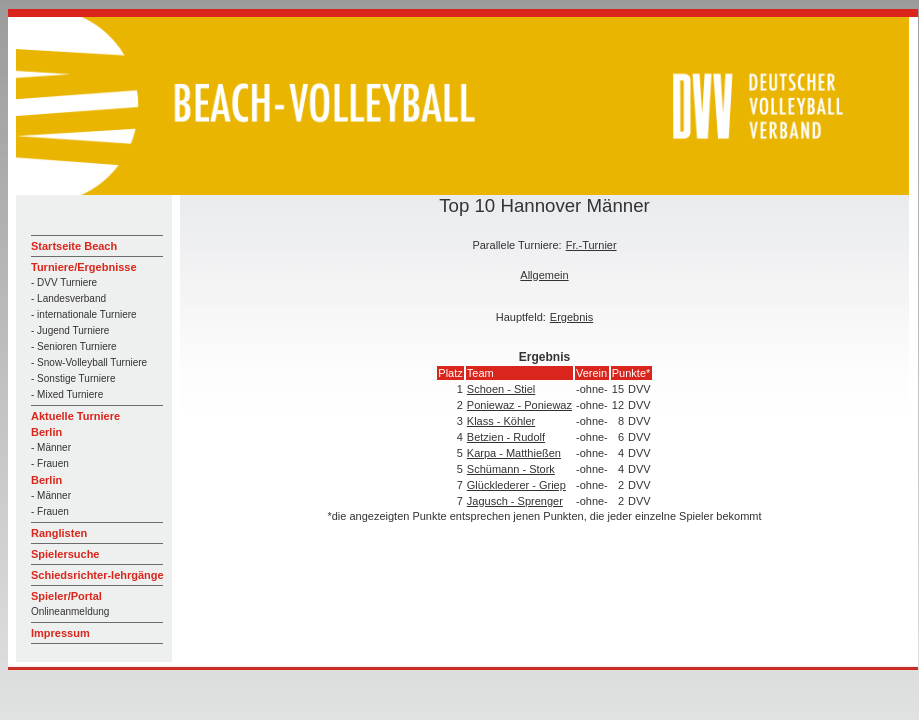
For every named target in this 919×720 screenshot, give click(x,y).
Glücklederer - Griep (516, 485)
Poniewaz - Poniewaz (519, 405)
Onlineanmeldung (70, 611)
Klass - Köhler (501, 421)
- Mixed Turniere (67, 394)
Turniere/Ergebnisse (84, 267)
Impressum (60, 633)
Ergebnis (571, 317)
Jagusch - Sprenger (515, 501)
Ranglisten (59, 533)
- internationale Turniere (84, 314)
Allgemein (544, 275)
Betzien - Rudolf (506, 437)
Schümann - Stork (511, 469)
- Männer (51, 447)
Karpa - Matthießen (514, 453)
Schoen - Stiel (501, 389)
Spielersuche (65, 554)
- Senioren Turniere (74, 346)
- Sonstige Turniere (73, 378)
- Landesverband (68, 298)
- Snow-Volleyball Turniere (89, 362)
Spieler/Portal (66, 596)
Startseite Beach (74, 246)
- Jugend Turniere (70, 330)
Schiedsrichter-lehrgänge (97, 575)
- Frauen (50, 463)
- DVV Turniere (64, 282)
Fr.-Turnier (591, 245)
